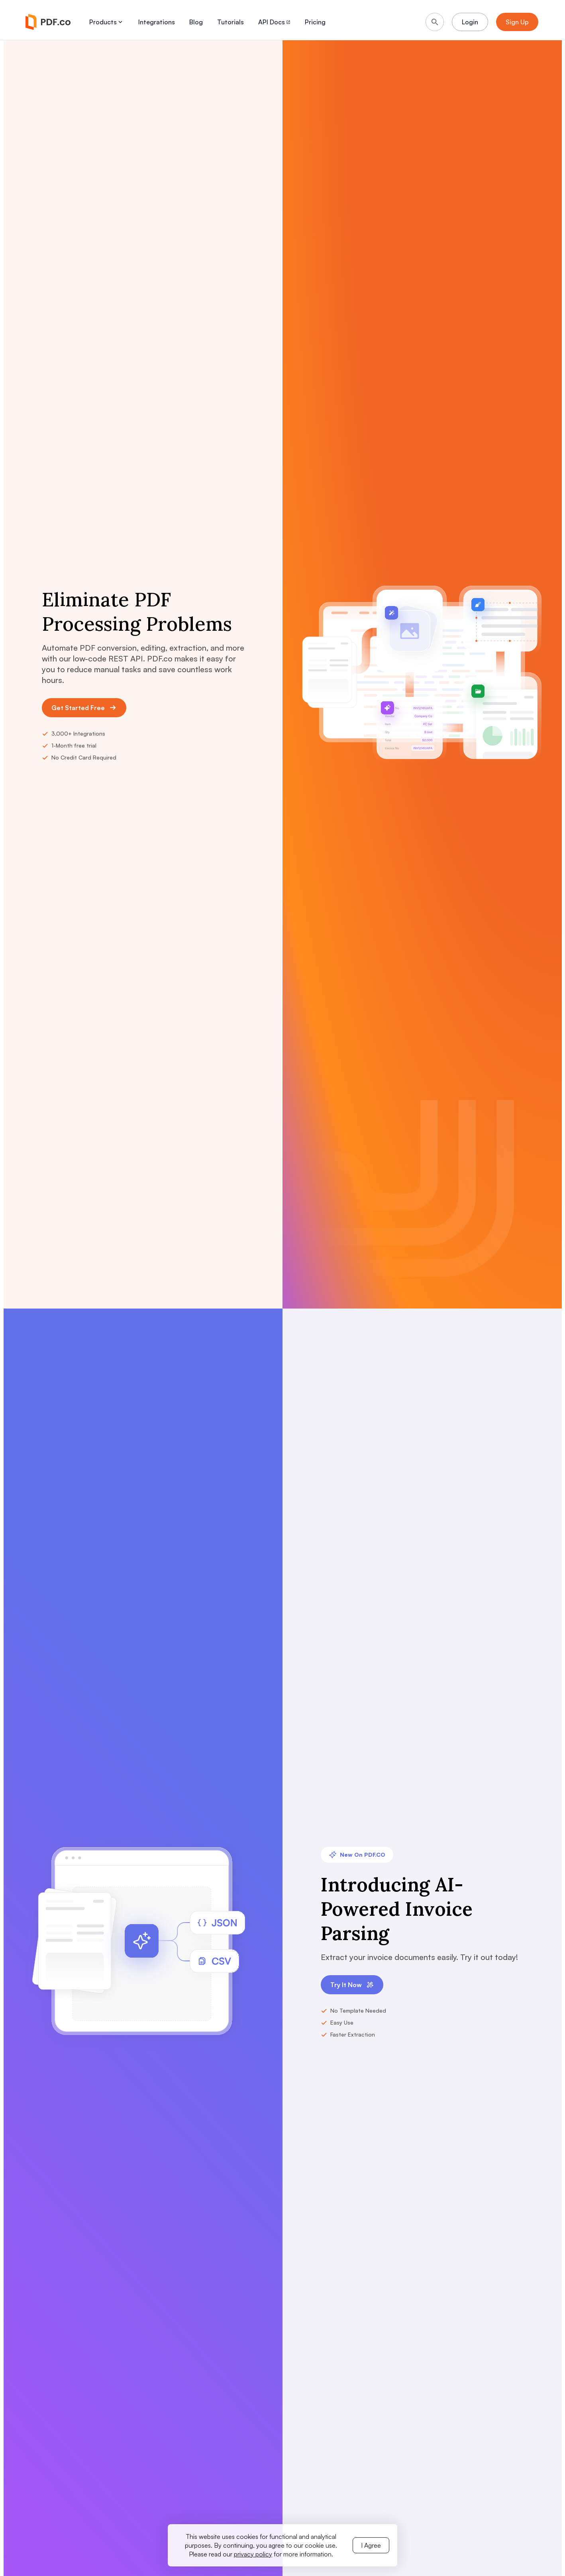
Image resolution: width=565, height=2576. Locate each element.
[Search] (435, 22)
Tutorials (230, 22)
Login (470, 22)
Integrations (156, 22)
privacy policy (253, 2554)
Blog (196, 22)
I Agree (371, 2545)
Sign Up (517, 22)
